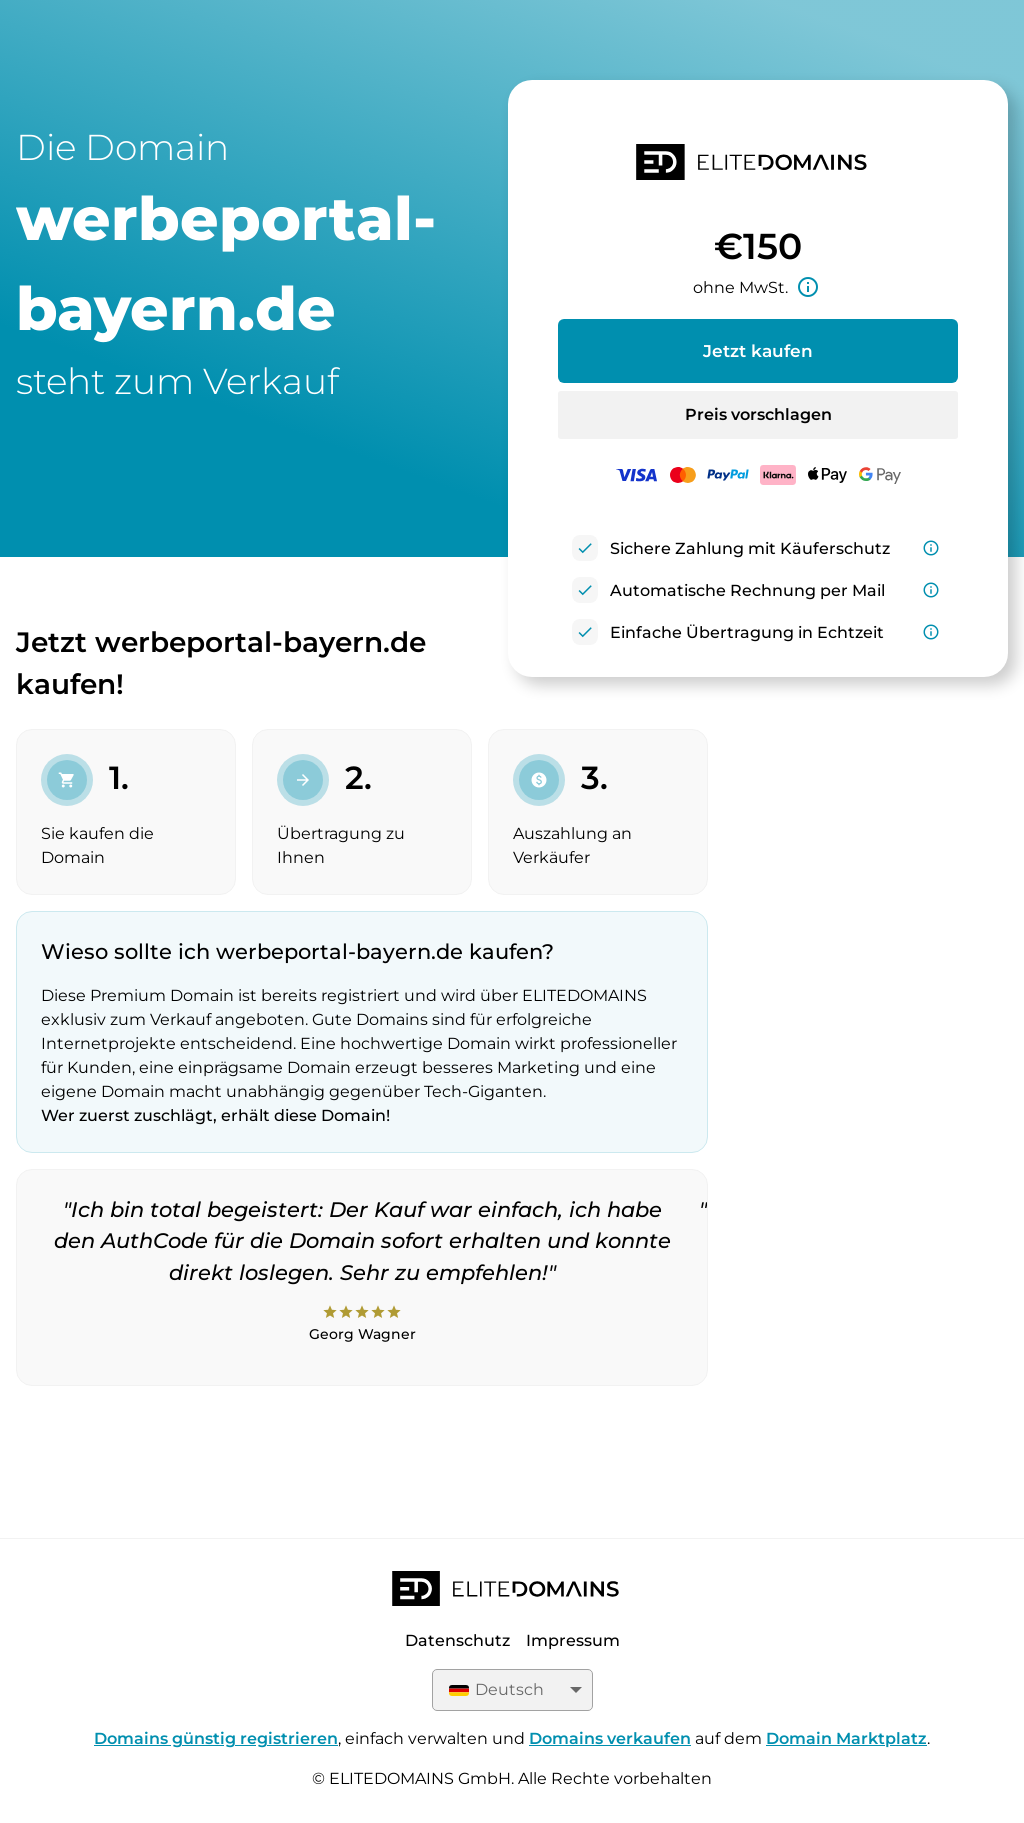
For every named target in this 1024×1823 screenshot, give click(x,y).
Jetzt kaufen (758, 351)
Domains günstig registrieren (216, 1738)
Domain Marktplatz (846, 1738)
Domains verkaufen (610, 1738)
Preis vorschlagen (758, 414)
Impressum (573, 1640)
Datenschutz (457, 1640)
